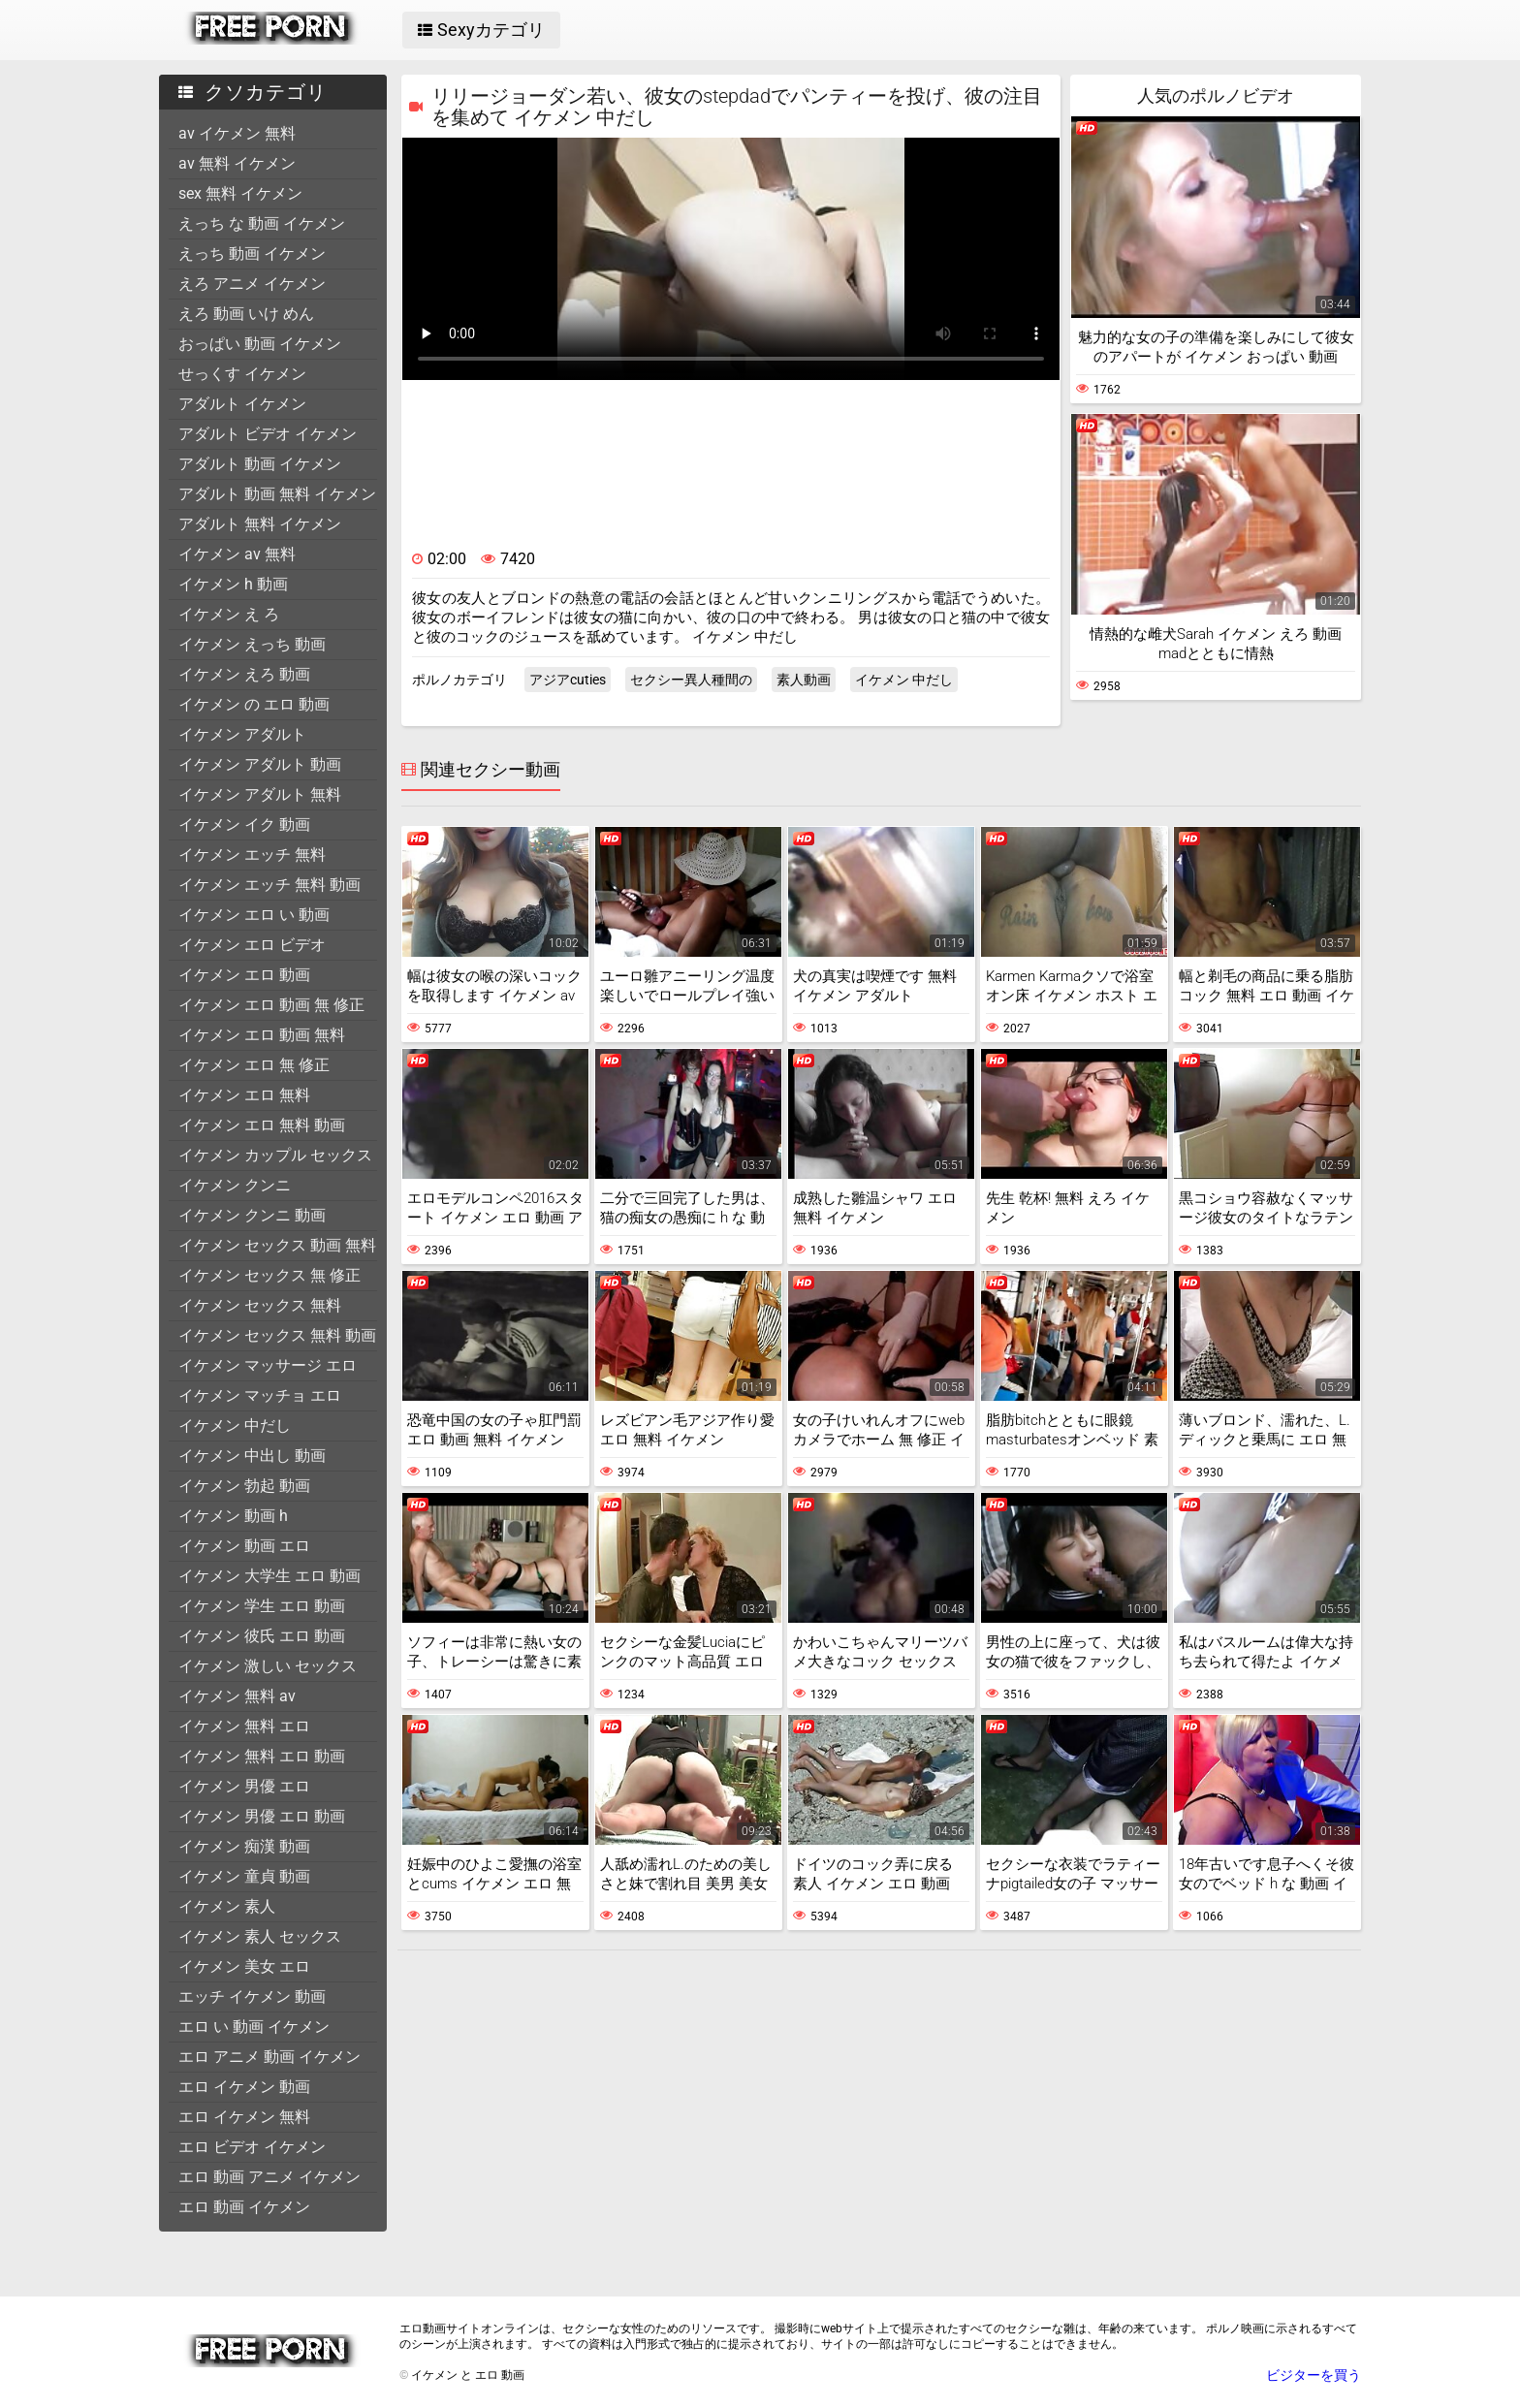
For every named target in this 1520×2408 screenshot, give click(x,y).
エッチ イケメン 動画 (252, 1996)
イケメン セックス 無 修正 (269, 1275)
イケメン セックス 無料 (259, 1305)
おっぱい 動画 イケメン (259, 343)
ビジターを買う (1313, 2375)
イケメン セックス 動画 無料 (277, 1245)
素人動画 (803, 679)
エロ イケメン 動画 (244, 2086)
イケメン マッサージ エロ (267, 1365)
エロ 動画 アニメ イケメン (269, 2177)
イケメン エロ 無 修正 (254, 1065)
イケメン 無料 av (237, 1696)
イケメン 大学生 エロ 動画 (269, 1576)
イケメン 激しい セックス (267, 1666)
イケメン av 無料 (237, 554)
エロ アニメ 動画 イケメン (269, 2056)
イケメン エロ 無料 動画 (261, 1125)
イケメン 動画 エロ (244, 1546)
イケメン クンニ (234, 1185)
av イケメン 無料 (237, 133)
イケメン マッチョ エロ (259, 1395)
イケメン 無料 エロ (244, 1726)
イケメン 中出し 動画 (252, 1455)
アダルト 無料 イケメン (259, 524)
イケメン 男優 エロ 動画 (261, 1816)
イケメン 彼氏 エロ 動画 (261, 1636)
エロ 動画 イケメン (244, 2207)
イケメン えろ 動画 (244, 674)
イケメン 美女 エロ (244, 1966)
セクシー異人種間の (691, 679)
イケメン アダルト (242, 734)
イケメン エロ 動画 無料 (261, 1035)
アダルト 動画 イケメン (259, 464)
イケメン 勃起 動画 (244, 1485)
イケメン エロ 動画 (244, 975)
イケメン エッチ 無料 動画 (269, 884)
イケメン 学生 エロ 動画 (261, 1606)
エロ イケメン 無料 (244, 2116)
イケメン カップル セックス (275, 1155)
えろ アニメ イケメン (252, 283)
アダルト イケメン (242, 404)
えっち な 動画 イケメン (261, 223)
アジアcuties (567, 679)
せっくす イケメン (242, 373)
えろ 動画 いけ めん (246, 313)
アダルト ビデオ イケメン (267, 434)
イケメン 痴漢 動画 (244, 1846)
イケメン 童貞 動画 (244, 1876)
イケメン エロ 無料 (244, 1095)
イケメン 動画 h (233, 1515)
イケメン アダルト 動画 (259, 764)
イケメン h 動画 (233, 584)
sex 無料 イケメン (240, 193)
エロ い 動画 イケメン (254, 2026)
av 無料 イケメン (237, 163)
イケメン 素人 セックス (259, 1936)
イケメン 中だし (234, 1425)
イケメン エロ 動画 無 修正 (271, 1005)
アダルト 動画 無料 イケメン (277, 494)
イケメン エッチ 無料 (252, 854)
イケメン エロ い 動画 (254, 914)
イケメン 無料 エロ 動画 (261, 1756)
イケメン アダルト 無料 (259, 794)
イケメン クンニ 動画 (252, 1215)
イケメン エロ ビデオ (252, 944)
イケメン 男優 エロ (244, 1786)
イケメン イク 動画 (244, 824)
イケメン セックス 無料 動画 (277, 1335)
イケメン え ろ (228, 614)
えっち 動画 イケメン (252, 253)
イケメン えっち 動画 (252, 644)
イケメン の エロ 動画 (254, 704)
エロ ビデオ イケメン (252, 2147)
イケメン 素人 (226, 1906)
